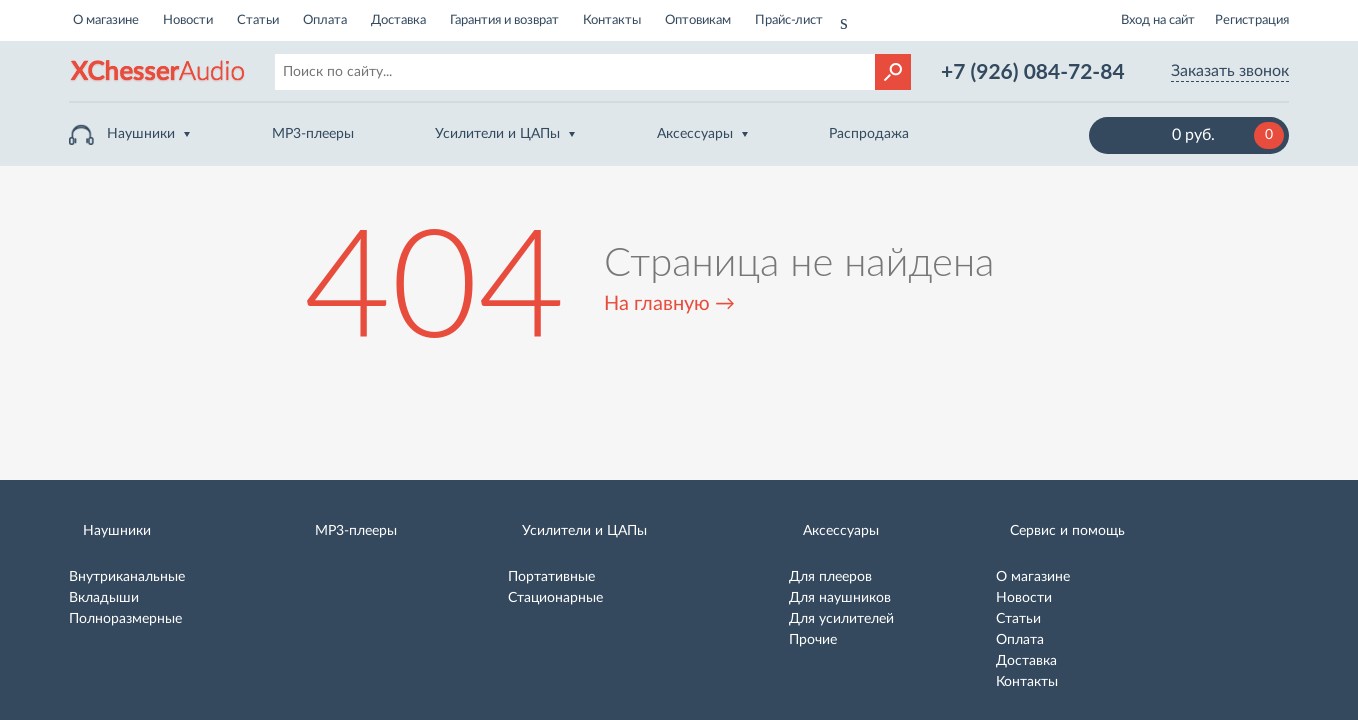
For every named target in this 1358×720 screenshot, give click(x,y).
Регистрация (1252, 20)
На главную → (669, 304)
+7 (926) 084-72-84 (1033, 70)
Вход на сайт (1158, 20)
